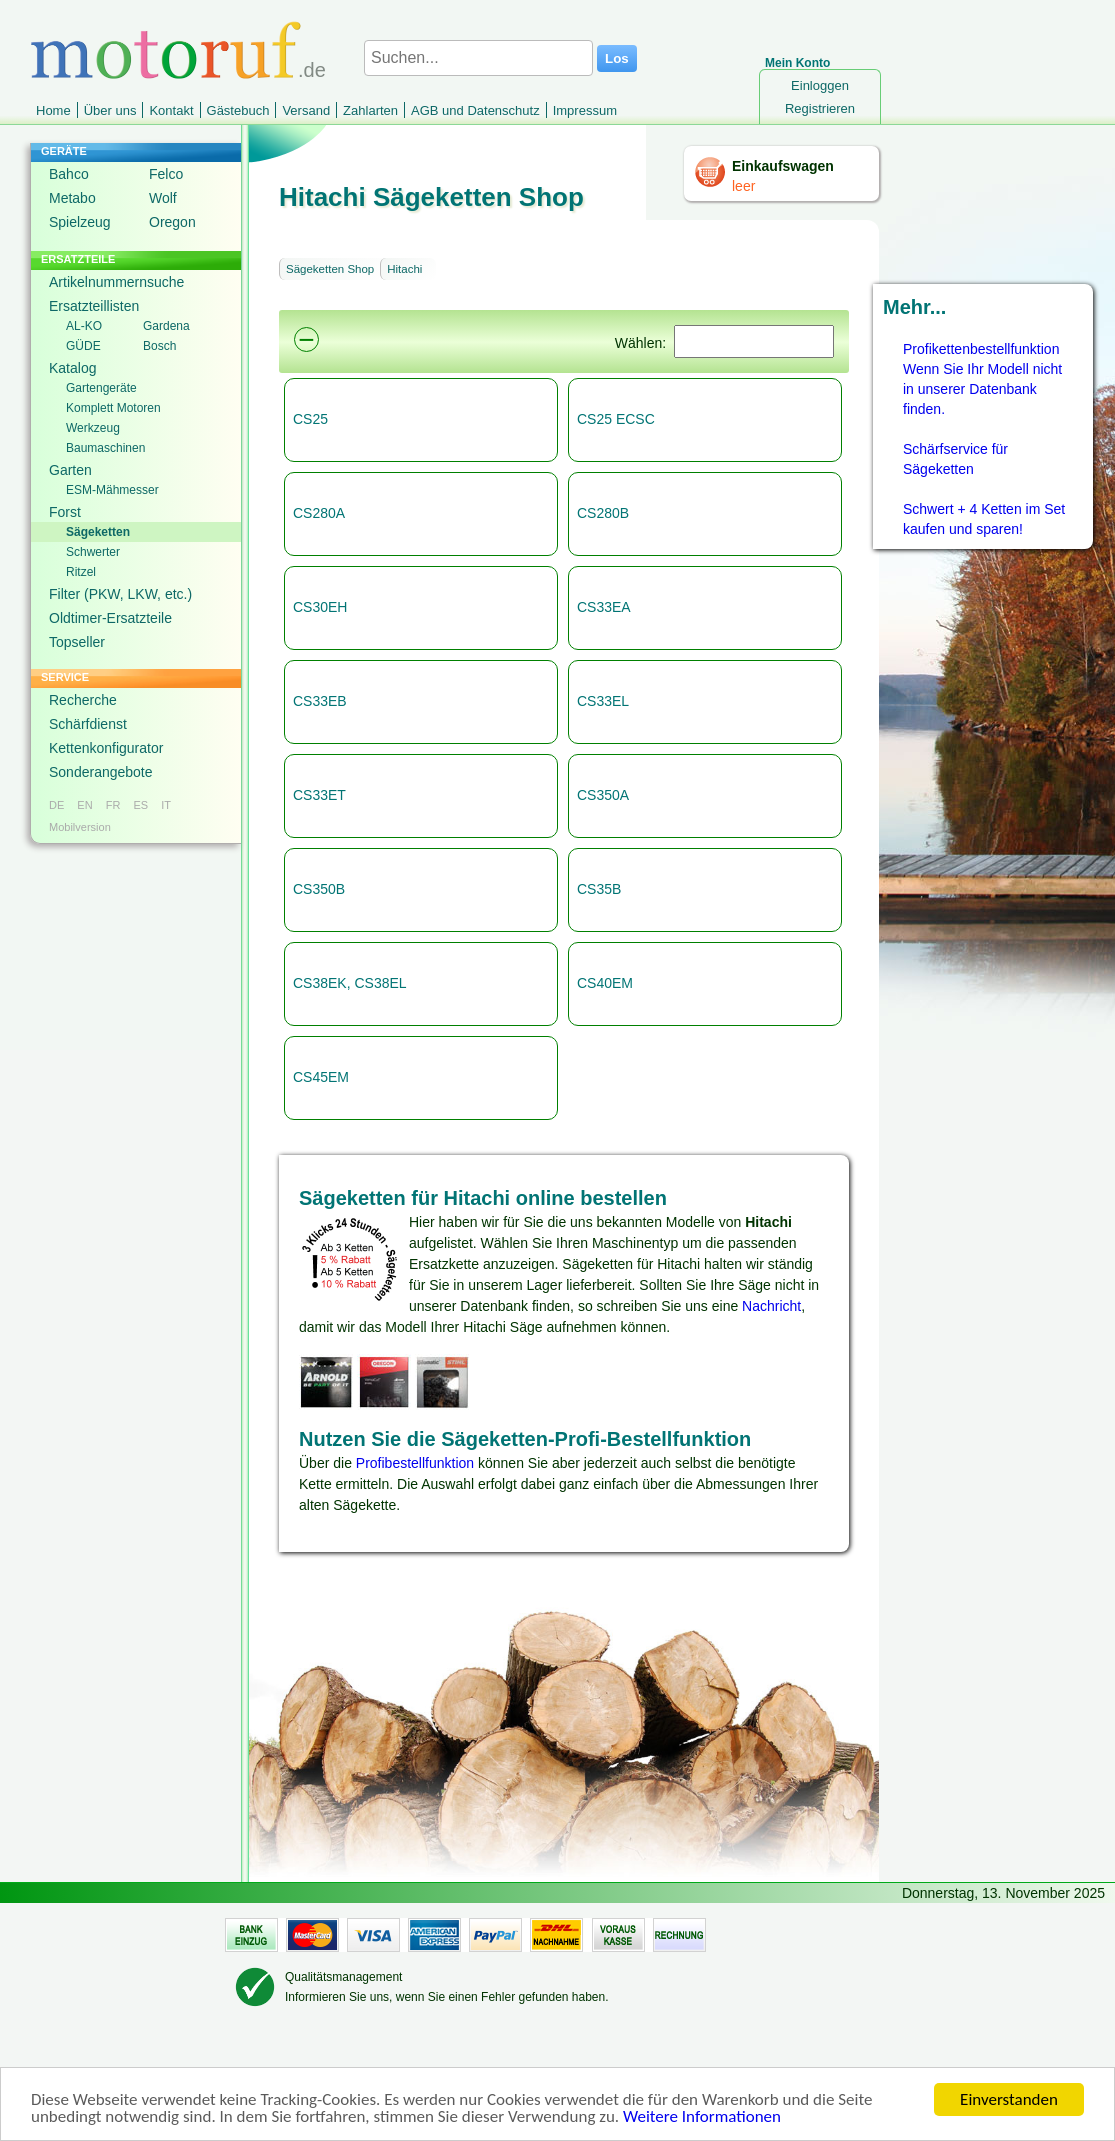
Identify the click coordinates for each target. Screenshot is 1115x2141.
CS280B (603, 513)
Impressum (585, 110)
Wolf (163, 198)
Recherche (83, 700)
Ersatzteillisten (94, 306)
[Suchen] (754, 341)
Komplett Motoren (113, 408)
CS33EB (320, 701)
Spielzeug (80, 222)
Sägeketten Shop (330, 269)
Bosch (159, 346)
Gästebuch (238, 110)
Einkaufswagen (783, 166)
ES (140, 805)
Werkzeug (93, 428)
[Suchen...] (478, 58)
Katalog (72, 368)
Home (53, 110)
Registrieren (820, 108)
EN (84, 805)
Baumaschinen (105, 448)
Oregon (172, 222)
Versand (306, 110)
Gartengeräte (101, 388)
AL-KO (84, 326)
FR (113, 805)
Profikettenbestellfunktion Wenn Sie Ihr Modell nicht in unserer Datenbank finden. (982, 379)
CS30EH (320, 607)
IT (166, 805)
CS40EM (605, 983)
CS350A (603, 795)
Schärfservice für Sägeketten (955, 459)
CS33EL (603, 701)
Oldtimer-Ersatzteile (110, 618)
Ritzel (81, 572)
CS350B (319, 889)
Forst (65, 512)
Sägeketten (98, 532)
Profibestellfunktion (415, 1463)
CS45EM (321, 1077)
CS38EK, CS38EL (350, 983)
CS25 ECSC (616, 419)
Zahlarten (370, 110)
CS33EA (604, 607)
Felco (166, 174)
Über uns (110, 110)
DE (56, 805)
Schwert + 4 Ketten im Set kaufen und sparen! (984, 519)
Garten (70, 470)
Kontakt (171, 110)
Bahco (69, 174)
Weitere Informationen (702, 2118)
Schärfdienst (88, 724)
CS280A (319, 513)
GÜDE (83, 346)
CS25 (310, 419)
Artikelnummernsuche (116, 282)
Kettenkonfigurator (106, 748)
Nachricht (771, 1306)
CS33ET (319, 795)
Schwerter (93, 552)
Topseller (77, 642)
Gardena (166, 326)
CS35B (599, 889)
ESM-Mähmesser (112, 490)
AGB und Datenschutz (475, 110)
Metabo (72, 198)
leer (743, 186)
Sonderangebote (101, 772)
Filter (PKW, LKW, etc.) (120, 594)
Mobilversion (80, 827)
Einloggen (820, 85)
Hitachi (404, 269)
